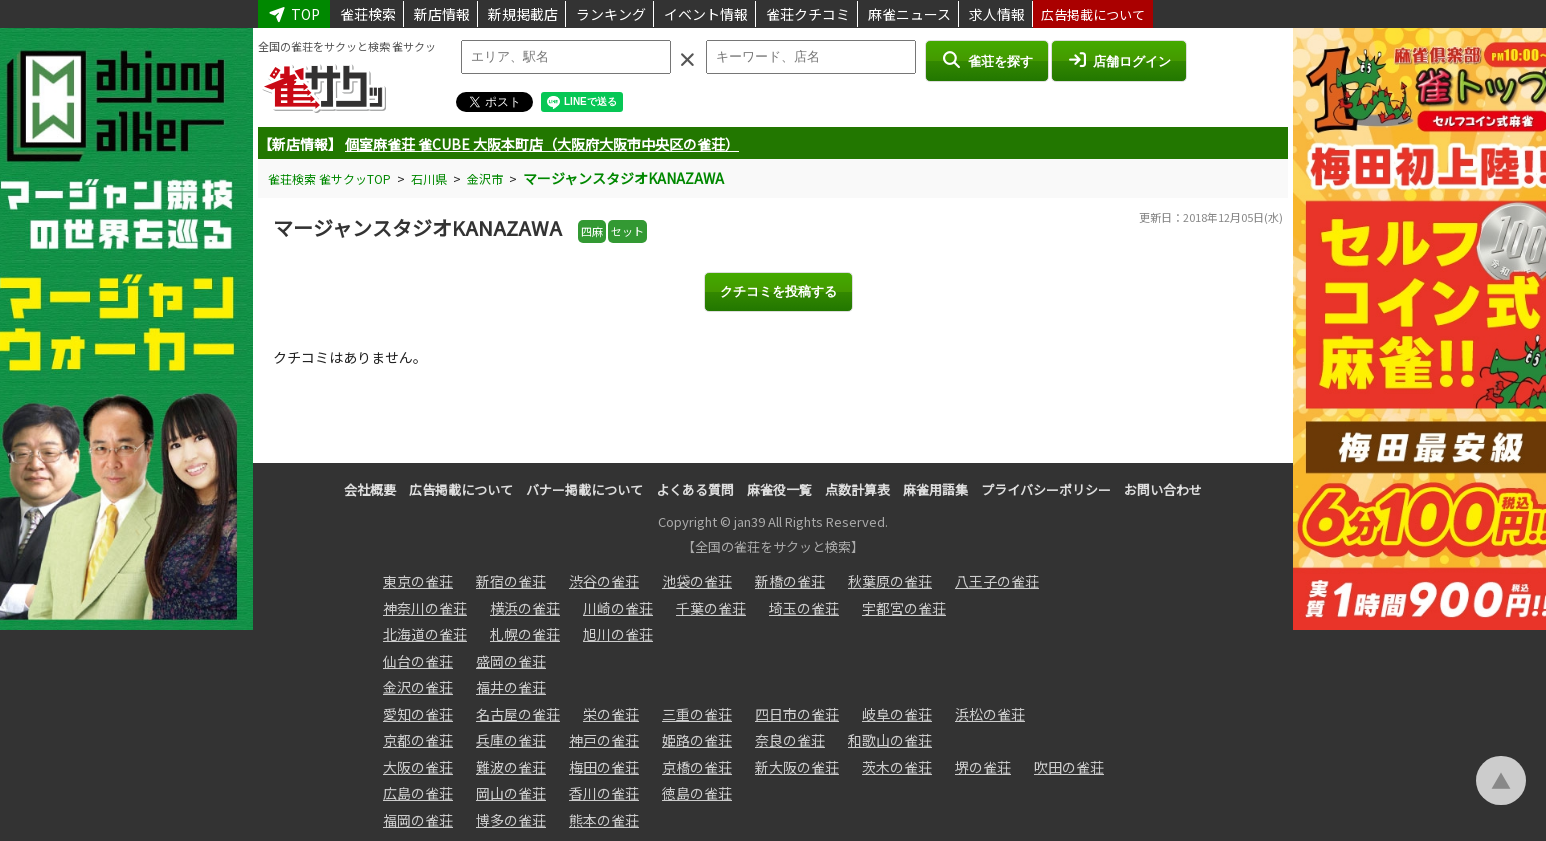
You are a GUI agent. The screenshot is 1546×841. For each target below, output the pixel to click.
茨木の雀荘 (897, 767)
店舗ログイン (1119, 60)
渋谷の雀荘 (604, 581)
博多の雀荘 (511, 820)
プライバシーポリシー (1046, 489)
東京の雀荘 (418, 581)
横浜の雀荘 (525, 608)
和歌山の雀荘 (890, 740)
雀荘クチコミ (808, 14)
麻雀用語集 (935, 489)
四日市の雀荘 (797, 714)
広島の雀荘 (418, 793)
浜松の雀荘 (990, 714)
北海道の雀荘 (425, 634)
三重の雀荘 (697, 714)
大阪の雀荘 (418, 767)
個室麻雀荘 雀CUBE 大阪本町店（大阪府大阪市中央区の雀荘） (542, 144)
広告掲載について (1093, 14)
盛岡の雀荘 (511, 661)
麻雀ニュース (909, 14)
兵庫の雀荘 (511, 740)
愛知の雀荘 (418, 714)
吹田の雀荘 (1069, 767)
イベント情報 (706, 14)
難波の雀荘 (511, 767)
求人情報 (997, 14)
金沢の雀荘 (418, 687)
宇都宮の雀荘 (904, 608)
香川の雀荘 (604, 793)
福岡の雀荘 (418, 820)
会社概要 (370, 489)
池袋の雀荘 (697, 581)
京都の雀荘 (418, 740)
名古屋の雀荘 (518, 714)
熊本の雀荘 (604, 820)
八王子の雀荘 (997, 581)
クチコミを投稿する (778, 291)
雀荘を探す (986, 60)
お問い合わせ (1163, 489)
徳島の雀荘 (697, 793)
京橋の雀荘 (697, 767)
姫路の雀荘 (697, 740)
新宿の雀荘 (511, 581)
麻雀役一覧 (779, 489)
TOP (294, 14)
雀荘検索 (368, 14)
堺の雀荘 (983, 767)
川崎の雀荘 (618, 608)
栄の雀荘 (611, 714)
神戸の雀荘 (604, 740)
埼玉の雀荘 (804, 608)
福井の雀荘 (511, 687)
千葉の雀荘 (711, 608)
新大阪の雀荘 (797, 767)
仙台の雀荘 (418, 661)
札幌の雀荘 (525, 634)
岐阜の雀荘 (897, 714)
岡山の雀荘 (511, 793)
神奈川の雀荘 (425, 608)
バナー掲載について (584, 489)
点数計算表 (857, 489)
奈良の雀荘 (790, 740)
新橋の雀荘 (790, 581)
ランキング (611, 14)
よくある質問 (695, 489)
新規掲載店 (523, 14)
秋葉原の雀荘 (890, 581)
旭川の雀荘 (618, 634)
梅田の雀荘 (604, 767)
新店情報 (442, 14)
